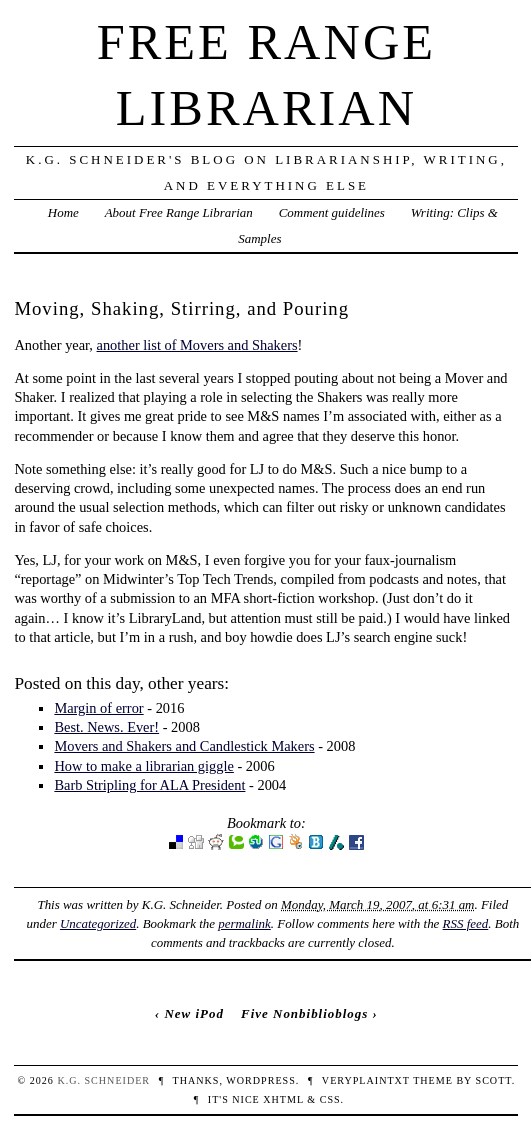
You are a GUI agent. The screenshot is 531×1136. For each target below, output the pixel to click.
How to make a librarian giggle (143, 766)
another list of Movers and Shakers (197, 345)
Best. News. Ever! (106, 727)
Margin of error (98, 708)
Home (63, 212)
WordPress (260, 1080)
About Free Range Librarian (179, 212)
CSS (330, 1099)
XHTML (283, 1099)
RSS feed (466, 923)
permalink (244, 923)
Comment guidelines (332, 212)
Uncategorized (98, 923)
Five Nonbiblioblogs (304, 1013)
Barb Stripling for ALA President (149, 785)
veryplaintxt (366, 1080)
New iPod (193, 1013)
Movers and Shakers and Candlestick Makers (184, 746)
